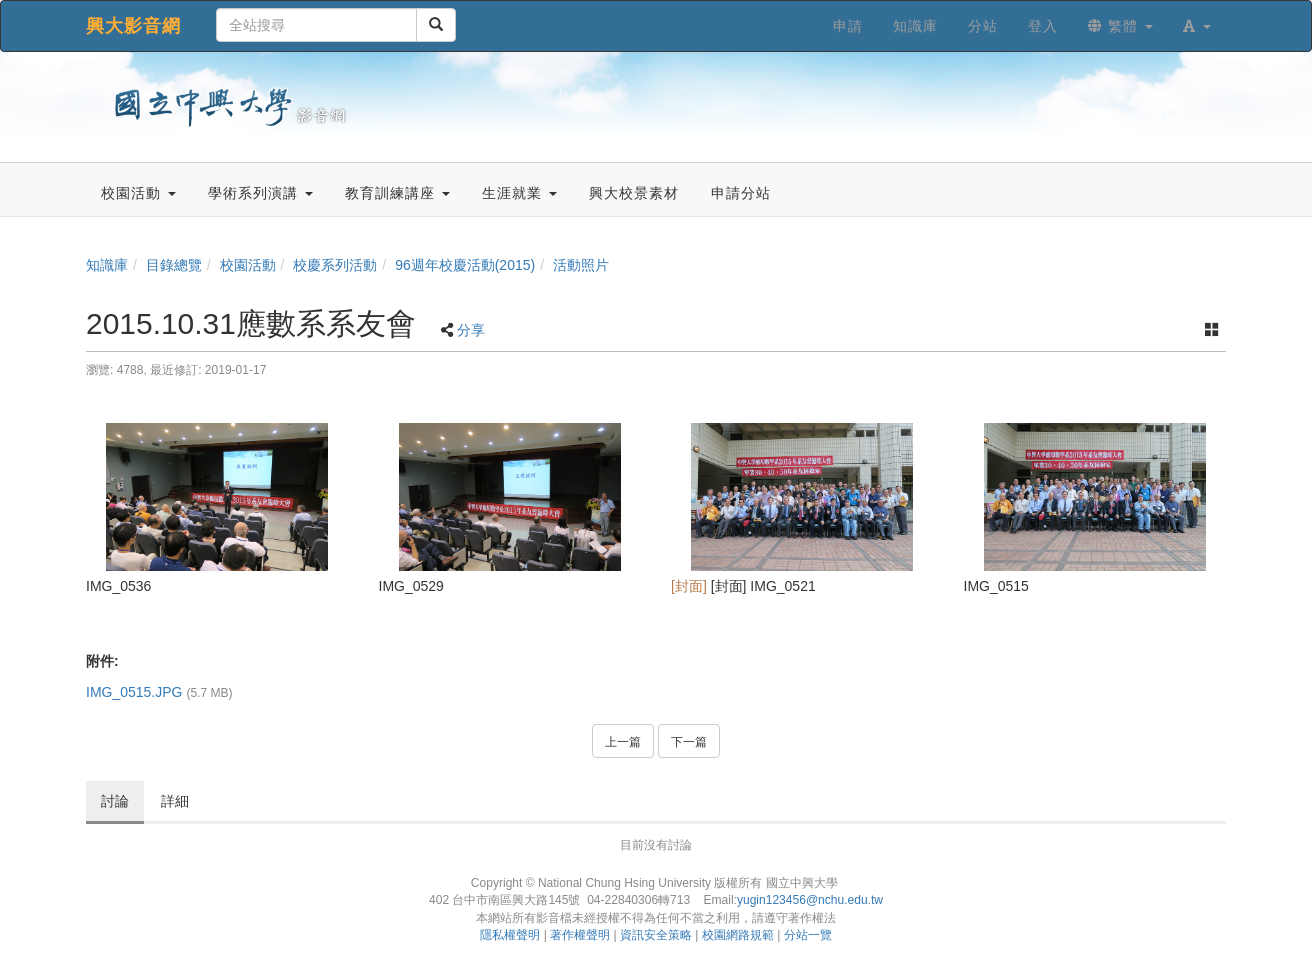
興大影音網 (133, 26)
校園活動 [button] (138, 193)
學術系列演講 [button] (260, 193)
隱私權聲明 (510, 935)
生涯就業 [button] (519, 193)
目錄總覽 (174, 265)
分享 (471, 330)
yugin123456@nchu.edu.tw (810, 900)
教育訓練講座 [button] (397, 193)
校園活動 (248, 265)
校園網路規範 (738, 935)
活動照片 (581, 265)
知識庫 (107, 265)
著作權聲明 (580, 935)
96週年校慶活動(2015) (465, 265)
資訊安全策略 (656, 935)
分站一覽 (808, 935)
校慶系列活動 (335, 265)
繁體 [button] (1120, 26)
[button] (1197, 26)
